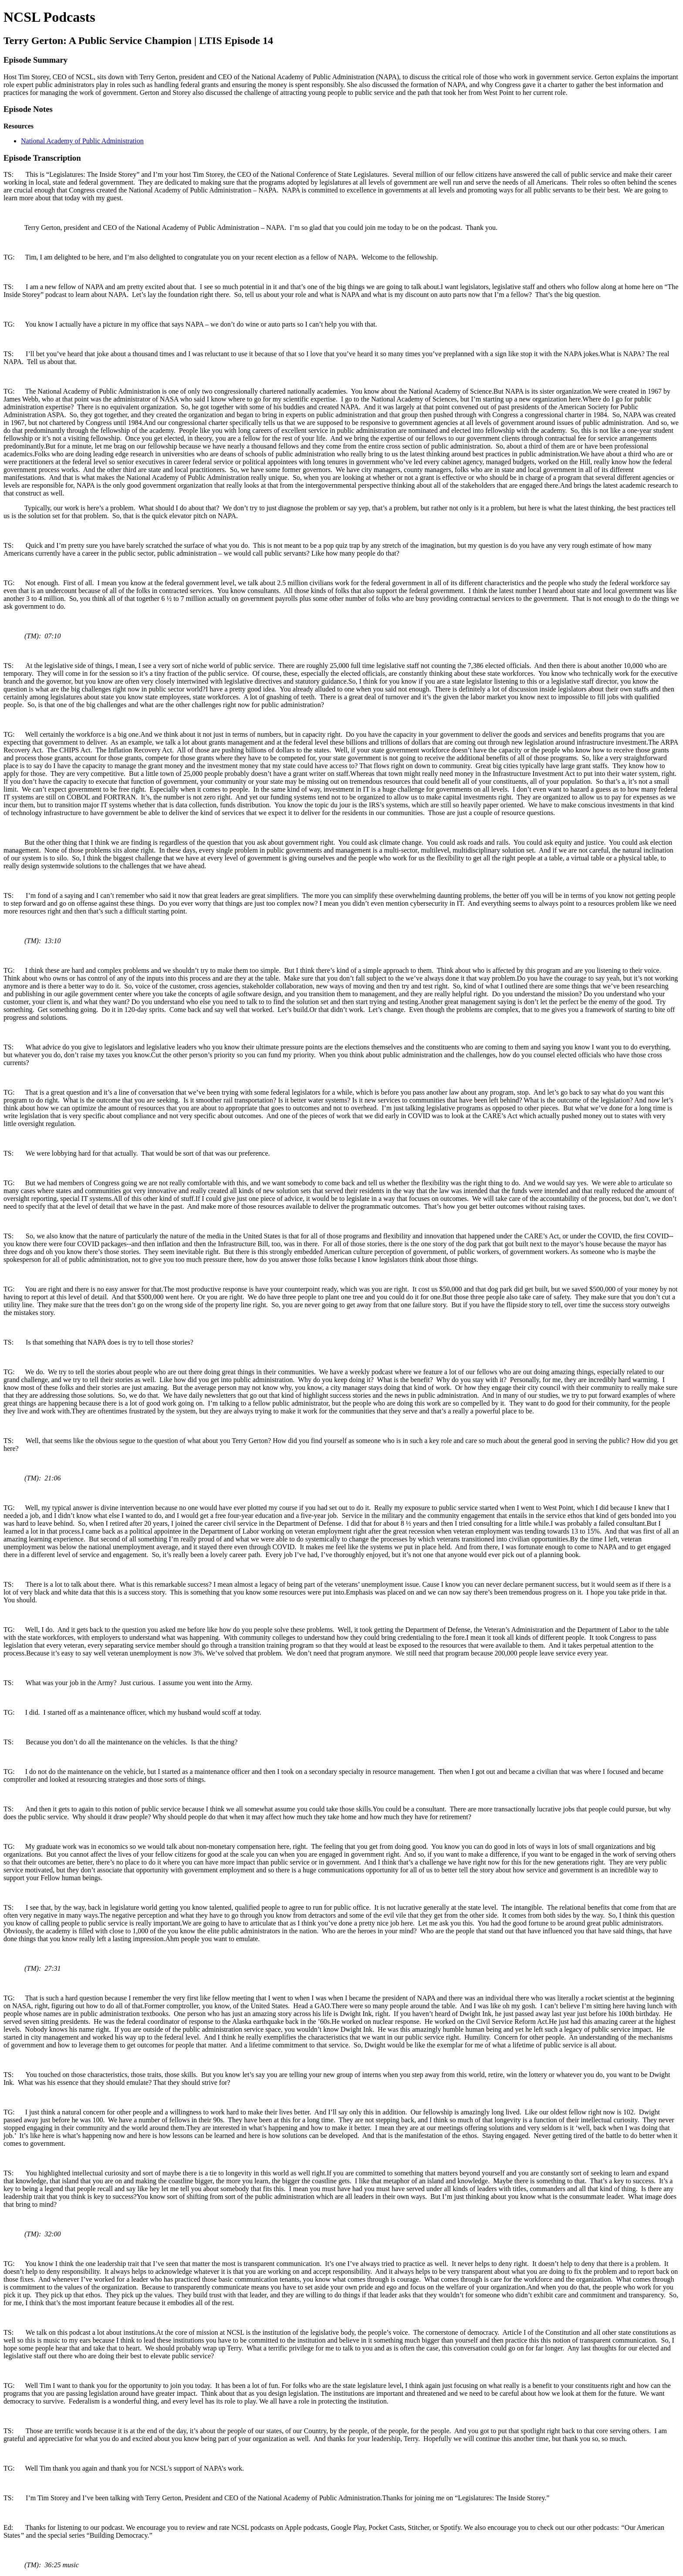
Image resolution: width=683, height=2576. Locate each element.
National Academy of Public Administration (82, 141)
